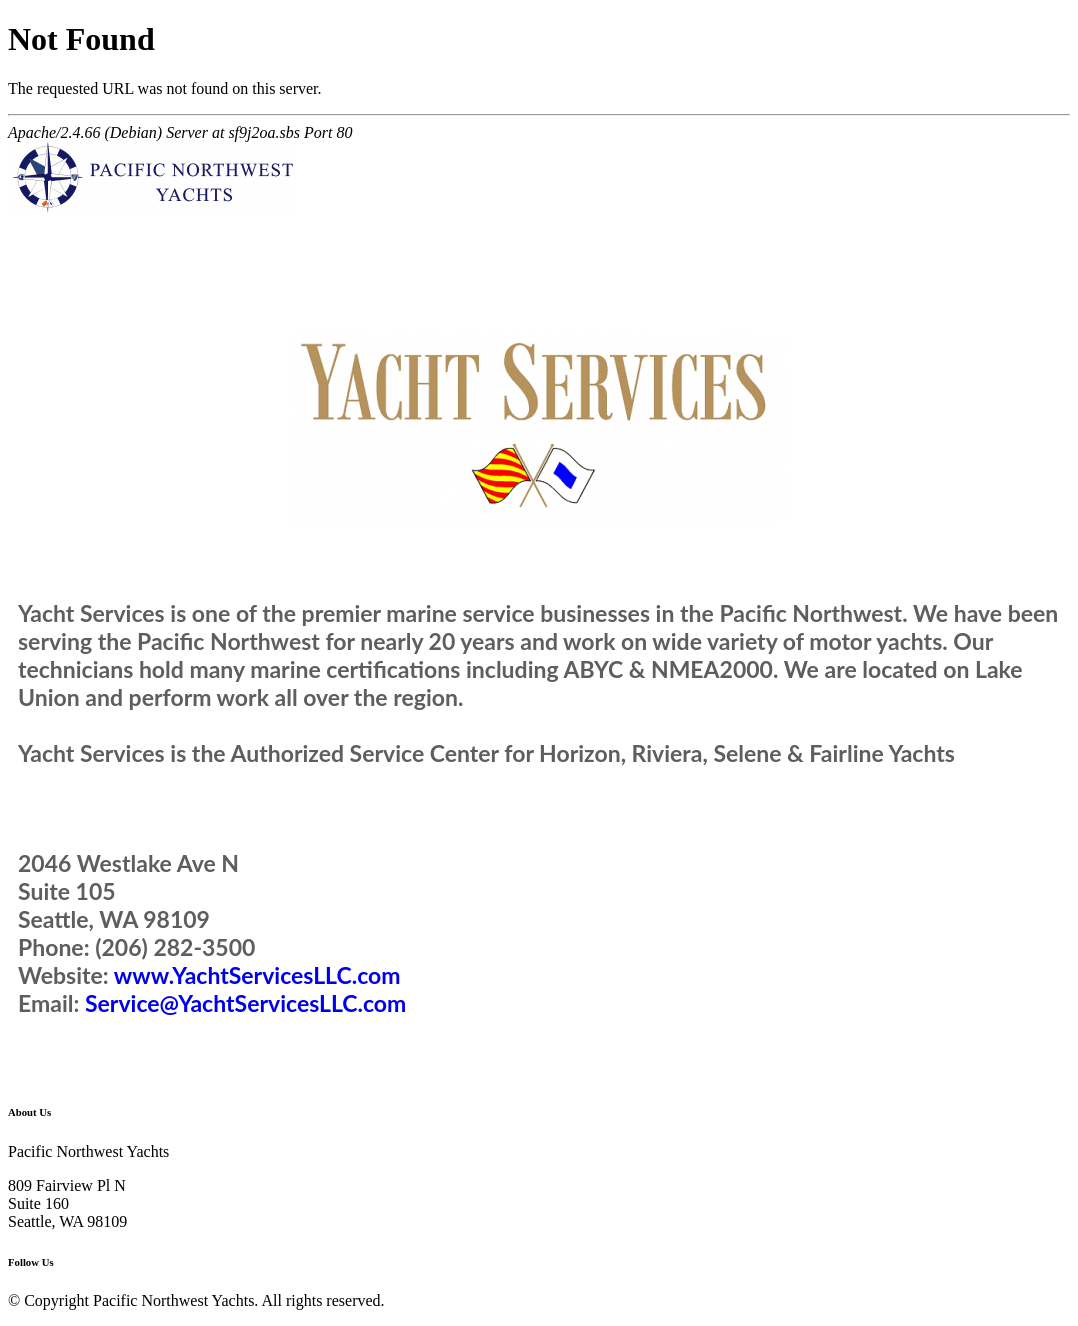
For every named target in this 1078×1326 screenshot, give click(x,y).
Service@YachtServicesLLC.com (245, 1003)
